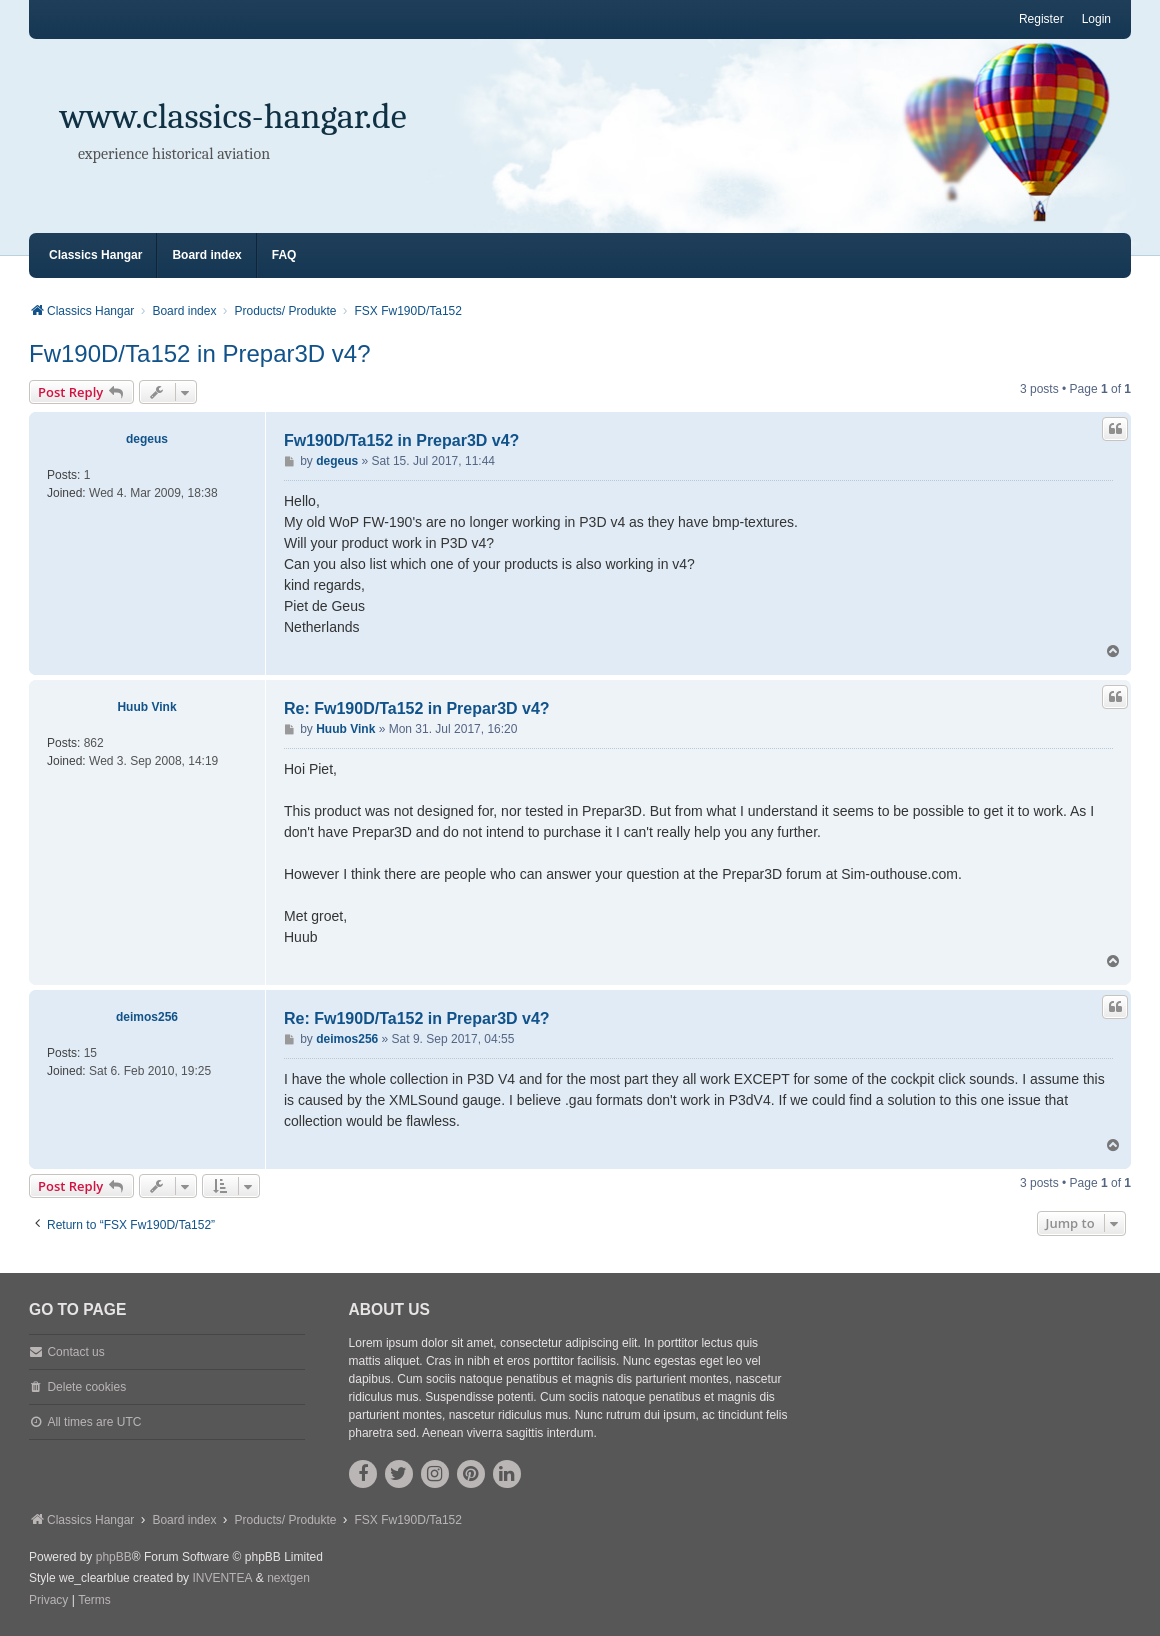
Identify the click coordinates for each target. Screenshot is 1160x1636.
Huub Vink (146, 707)
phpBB (114, 1557)
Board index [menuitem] (206, 255)
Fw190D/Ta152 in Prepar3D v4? (200, 353)
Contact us (75, 1352)
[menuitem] (48, 1601)
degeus (147, 439)
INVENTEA (222, 1578)
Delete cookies (86, 1387)
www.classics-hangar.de (233, 116)
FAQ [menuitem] (284, 255)
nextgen (288, 1578)
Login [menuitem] (1096, 19)
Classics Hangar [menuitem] (95, 255)
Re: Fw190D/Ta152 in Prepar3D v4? (417, 708)
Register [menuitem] (1041, 19)
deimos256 (147, 1017)
